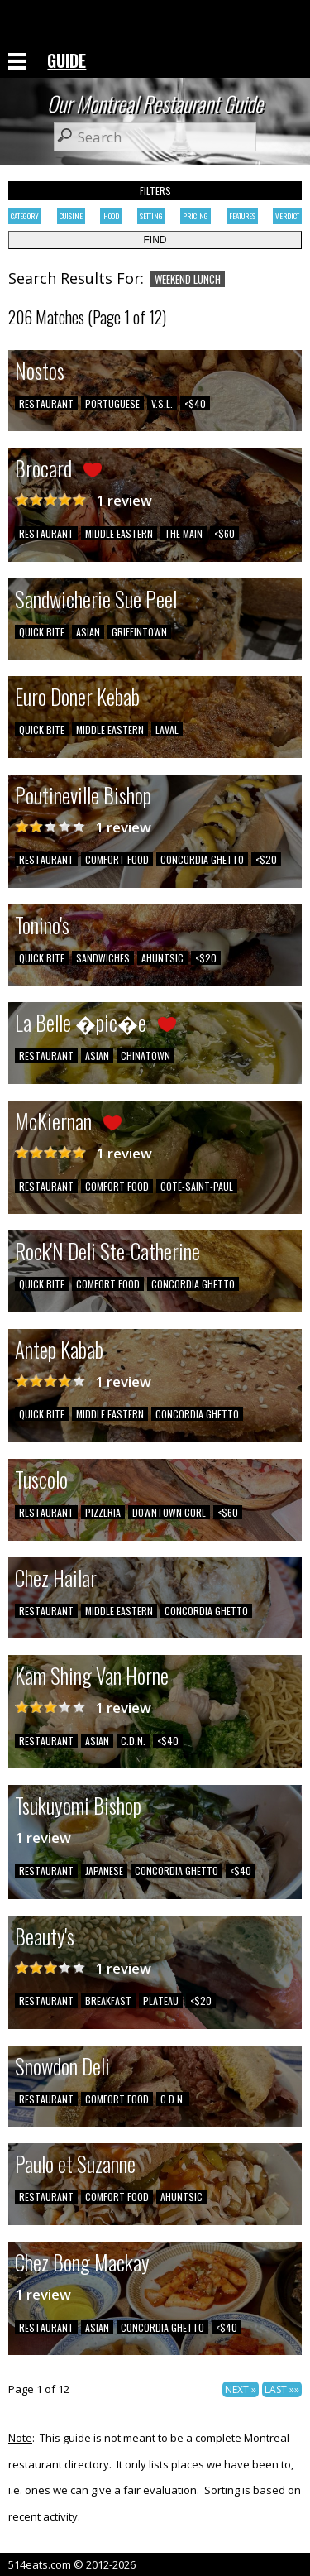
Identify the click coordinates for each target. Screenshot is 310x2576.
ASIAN (88, 632)
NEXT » (240, 2389)
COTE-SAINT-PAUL (196, 1186)
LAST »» (282, 2389)
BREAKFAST (108, 2000)
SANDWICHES (103, 958)
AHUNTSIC (162, 958)
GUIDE (66, 60)
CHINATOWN (145, 1055)
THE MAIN (184, 533)
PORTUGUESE (112, 403)
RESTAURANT (46, 403)
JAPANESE (104, 1871)
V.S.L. (162, 403)
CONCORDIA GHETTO (202, 859)
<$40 (195, 403)
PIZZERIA (103, 1512)
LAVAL (167, 729)
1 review (124, 500)
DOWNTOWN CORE (169, 1512)
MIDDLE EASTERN (119, 533)
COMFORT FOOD (117, 859)
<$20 (266, 859)
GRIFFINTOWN (139, 632)
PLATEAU (161, 2000)
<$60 (224, 533)
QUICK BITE (41, 632)
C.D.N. (133, 1741)
